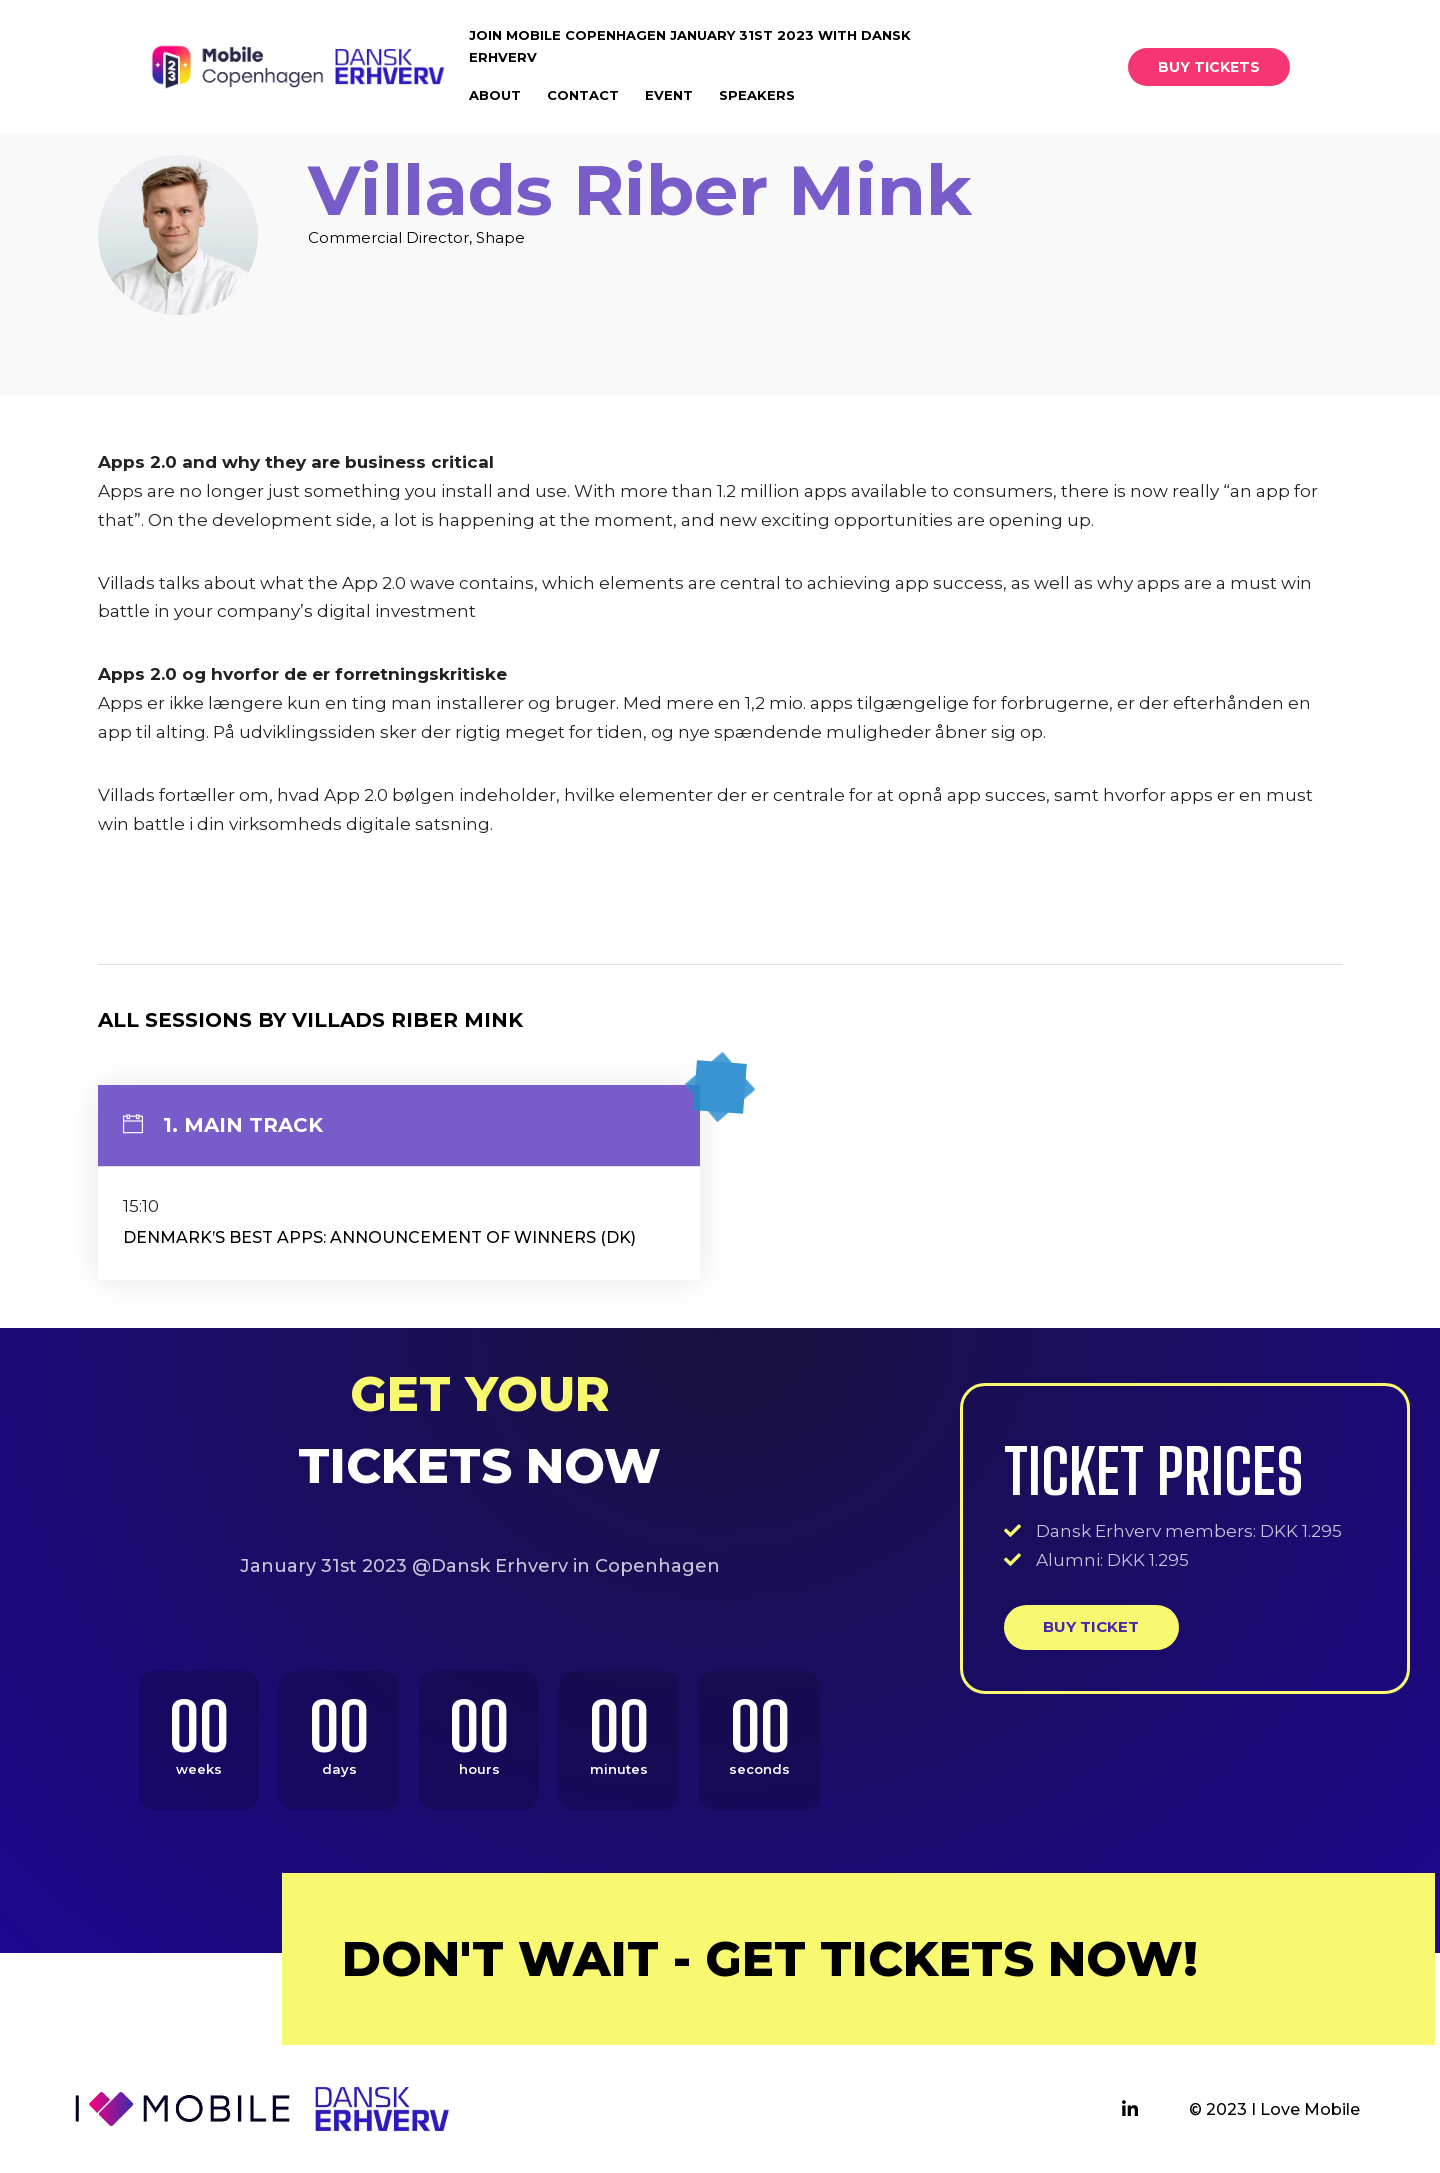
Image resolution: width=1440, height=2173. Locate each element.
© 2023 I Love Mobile (1274, 2109)
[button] (1209, 67)
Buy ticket (1091, 1626)
